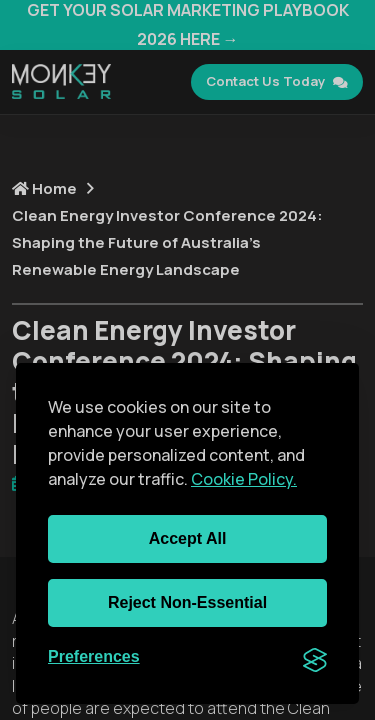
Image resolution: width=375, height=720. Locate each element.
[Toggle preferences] (94, 657)
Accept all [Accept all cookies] (188, 538)
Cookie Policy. (244, 479)
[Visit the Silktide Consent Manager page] (315, 658)
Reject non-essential (187, 602)
